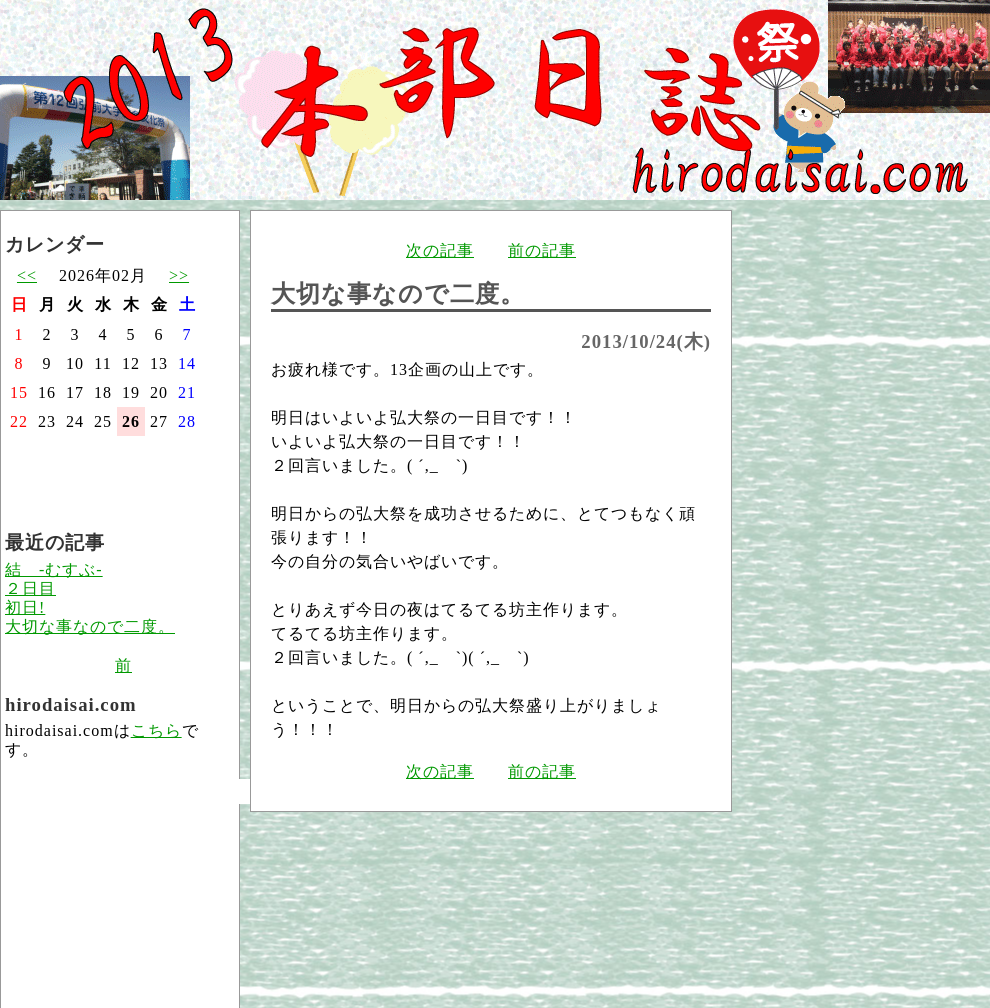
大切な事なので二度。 (90, 626)
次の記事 (440, 250)
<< (27, 275)
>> (179, 275)
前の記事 (542, 250)
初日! (25, 607)
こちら (156, 730)
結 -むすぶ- (54, 569)
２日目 (30, 588)
